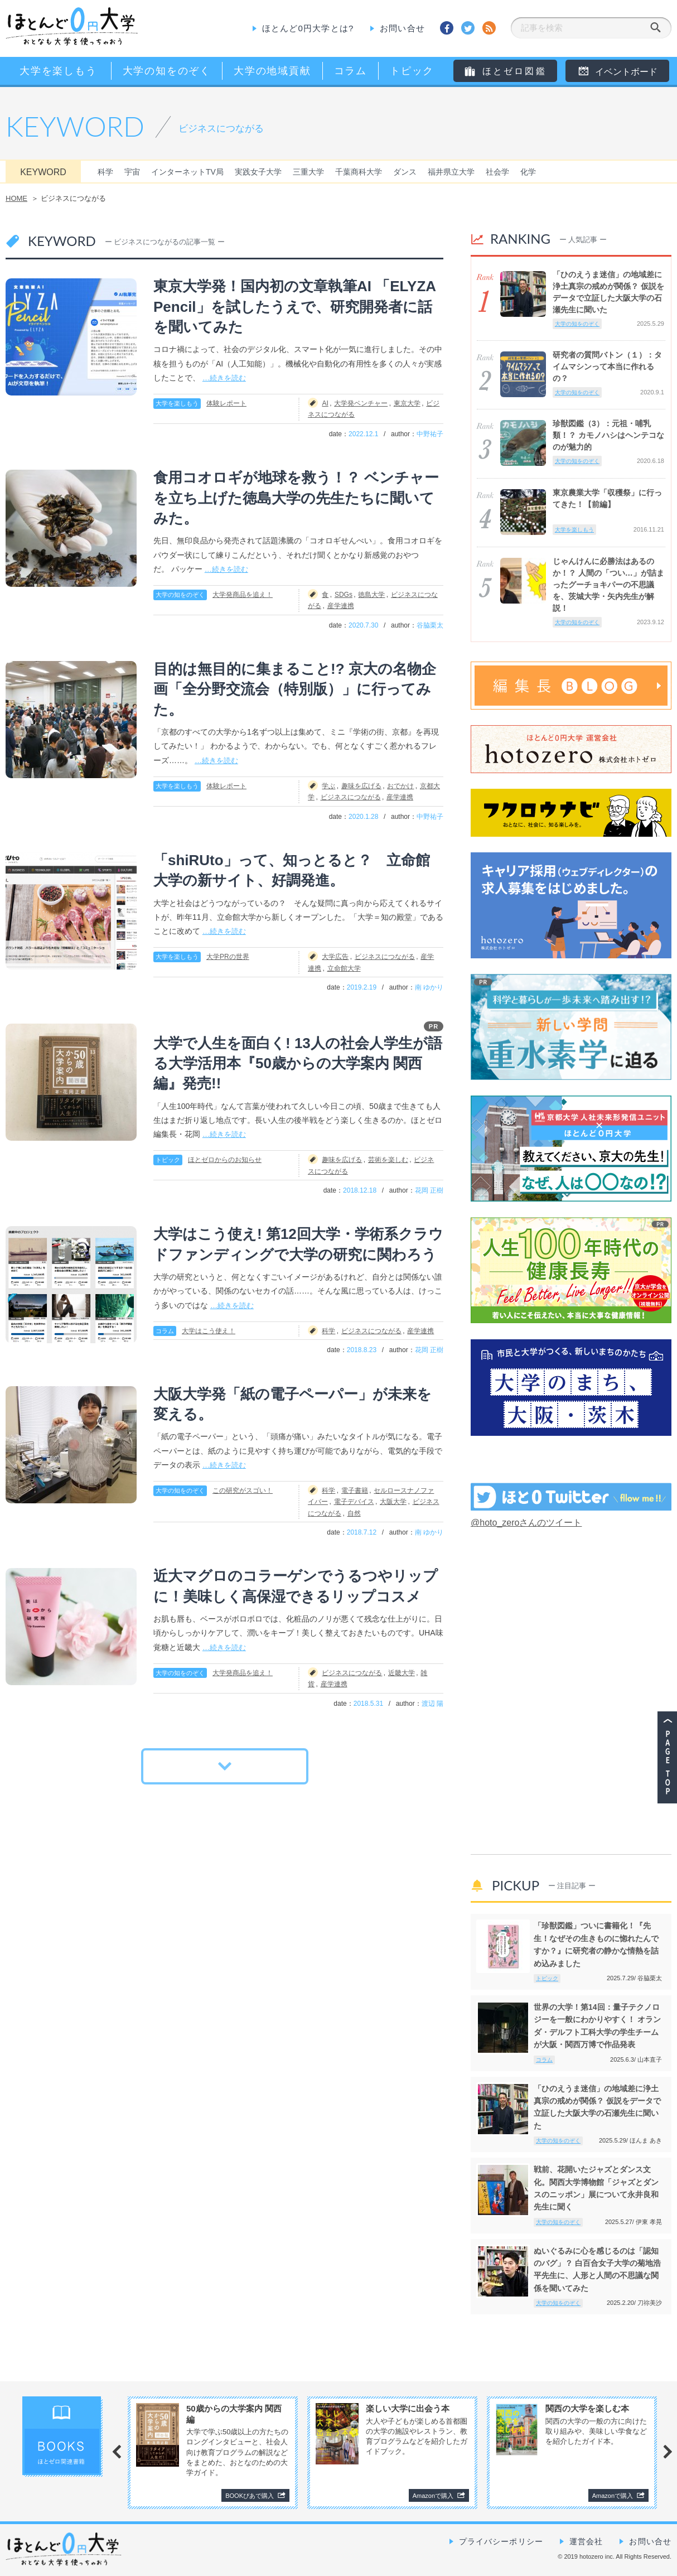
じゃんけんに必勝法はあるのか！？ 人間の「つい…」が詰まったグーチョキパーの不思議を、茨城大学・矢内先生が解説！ (608, 584)
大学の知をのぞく (180, 594)
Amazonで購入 (433, 2495)
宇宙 (132, 171)
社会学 (497, 171)
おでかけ (400, 786)
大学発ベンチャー (361, 403)
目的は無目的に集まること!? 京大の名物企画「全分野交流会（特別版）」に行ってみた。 (294, 689)
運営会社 (586, 2541)
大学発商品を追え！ (242, 595)
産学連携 (340, 606)
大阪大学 (393, 1502)
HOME (16, 198)
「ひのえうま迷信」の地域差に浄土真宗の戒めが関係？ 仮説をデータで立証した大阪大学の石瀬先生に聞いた (608, 292)
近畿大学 (401, 1673)
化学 (528, 171)
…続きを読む (224, 378)
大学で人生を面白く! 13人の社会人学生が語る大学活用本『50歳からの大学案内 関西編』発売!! (297, 1063)
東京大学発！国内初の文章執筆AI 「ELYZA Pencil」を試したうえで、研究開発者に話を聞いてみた (294, 306)
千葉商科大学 (358, 171)
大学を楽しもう (177, 403)
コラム (165, 1331)
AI (325, 403)
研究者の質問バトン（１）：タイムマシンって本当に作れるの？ (607, 366)
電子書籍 (354, 1490)
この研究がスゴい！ (242, 1490)
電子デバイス (354, 1502)
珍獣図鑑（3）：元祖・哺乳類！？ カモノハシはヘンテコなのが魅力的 (608, 435)
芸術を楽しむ (388, 1160)
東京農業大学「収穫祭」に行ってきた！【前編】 (607, 498)
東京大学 (407, 403)
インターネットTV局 (187, 171)
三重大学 (308, 171)
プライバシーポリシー (501, 2541)
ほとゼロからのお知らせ (225, 1160)
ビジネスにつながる (351, 797)
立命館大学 (344, 968)
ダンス (405, 171)
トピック (168, 1159)
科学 (105, 171)
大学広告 (335, 957)
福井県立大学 (451, 171)
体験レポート (226, 403)
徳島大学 (371, 595)
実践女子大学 (258, 171)
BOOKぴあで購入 (249, 2495)
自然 (354, 1513)
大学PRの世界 (227, 957)
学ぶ (328, 786)
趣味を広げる (361, 786)
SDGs (343, 595)
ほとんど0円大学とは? (308, 28)
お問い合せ (402, 28)
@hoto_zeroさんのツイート (526, 1522)
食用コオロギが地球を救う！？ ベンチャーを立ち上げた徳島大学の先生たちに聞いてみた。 (296, 498)
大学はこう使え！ (208, 1331)
